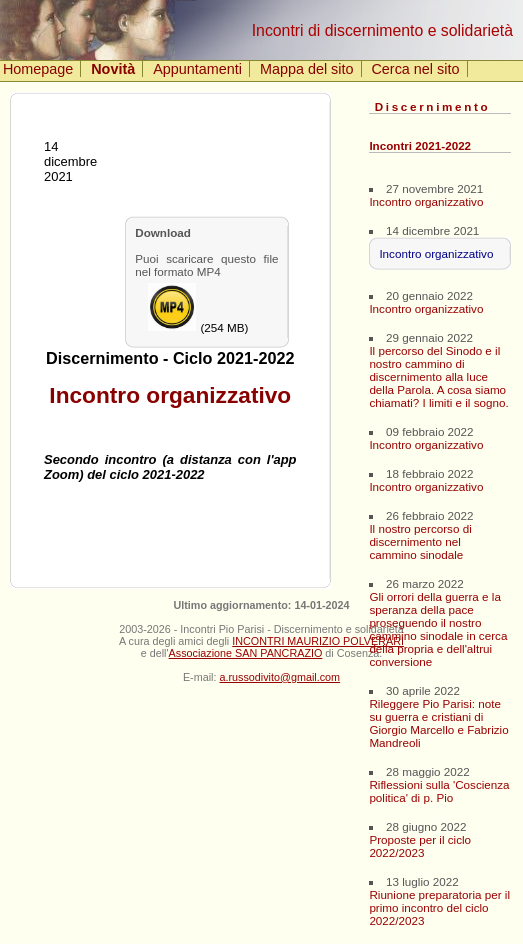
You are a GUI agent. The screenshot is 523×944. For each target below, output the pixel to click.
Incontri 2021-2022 (420, 145)
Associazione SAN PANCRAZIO (246, 653)
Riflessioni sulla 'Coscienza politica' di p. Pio (439, 791)
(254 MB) (198, 308)
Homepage (38, 69)
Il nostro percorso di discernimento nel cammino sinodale (420, 541)
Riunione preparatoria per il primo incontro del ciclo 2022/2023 (439, 907)
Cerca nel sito (415, 69)
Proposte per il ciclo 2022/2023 (420, 846)
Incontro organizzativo (426, 201)
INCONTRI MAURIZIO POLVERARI (318, 641)
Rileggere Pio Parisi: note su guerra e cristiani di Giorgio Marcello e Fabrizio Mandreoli (438, 723)
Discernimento (433, 106)
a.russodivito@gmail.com (279, 677)
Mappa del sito (307, 69)
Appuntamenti (197, 69)
